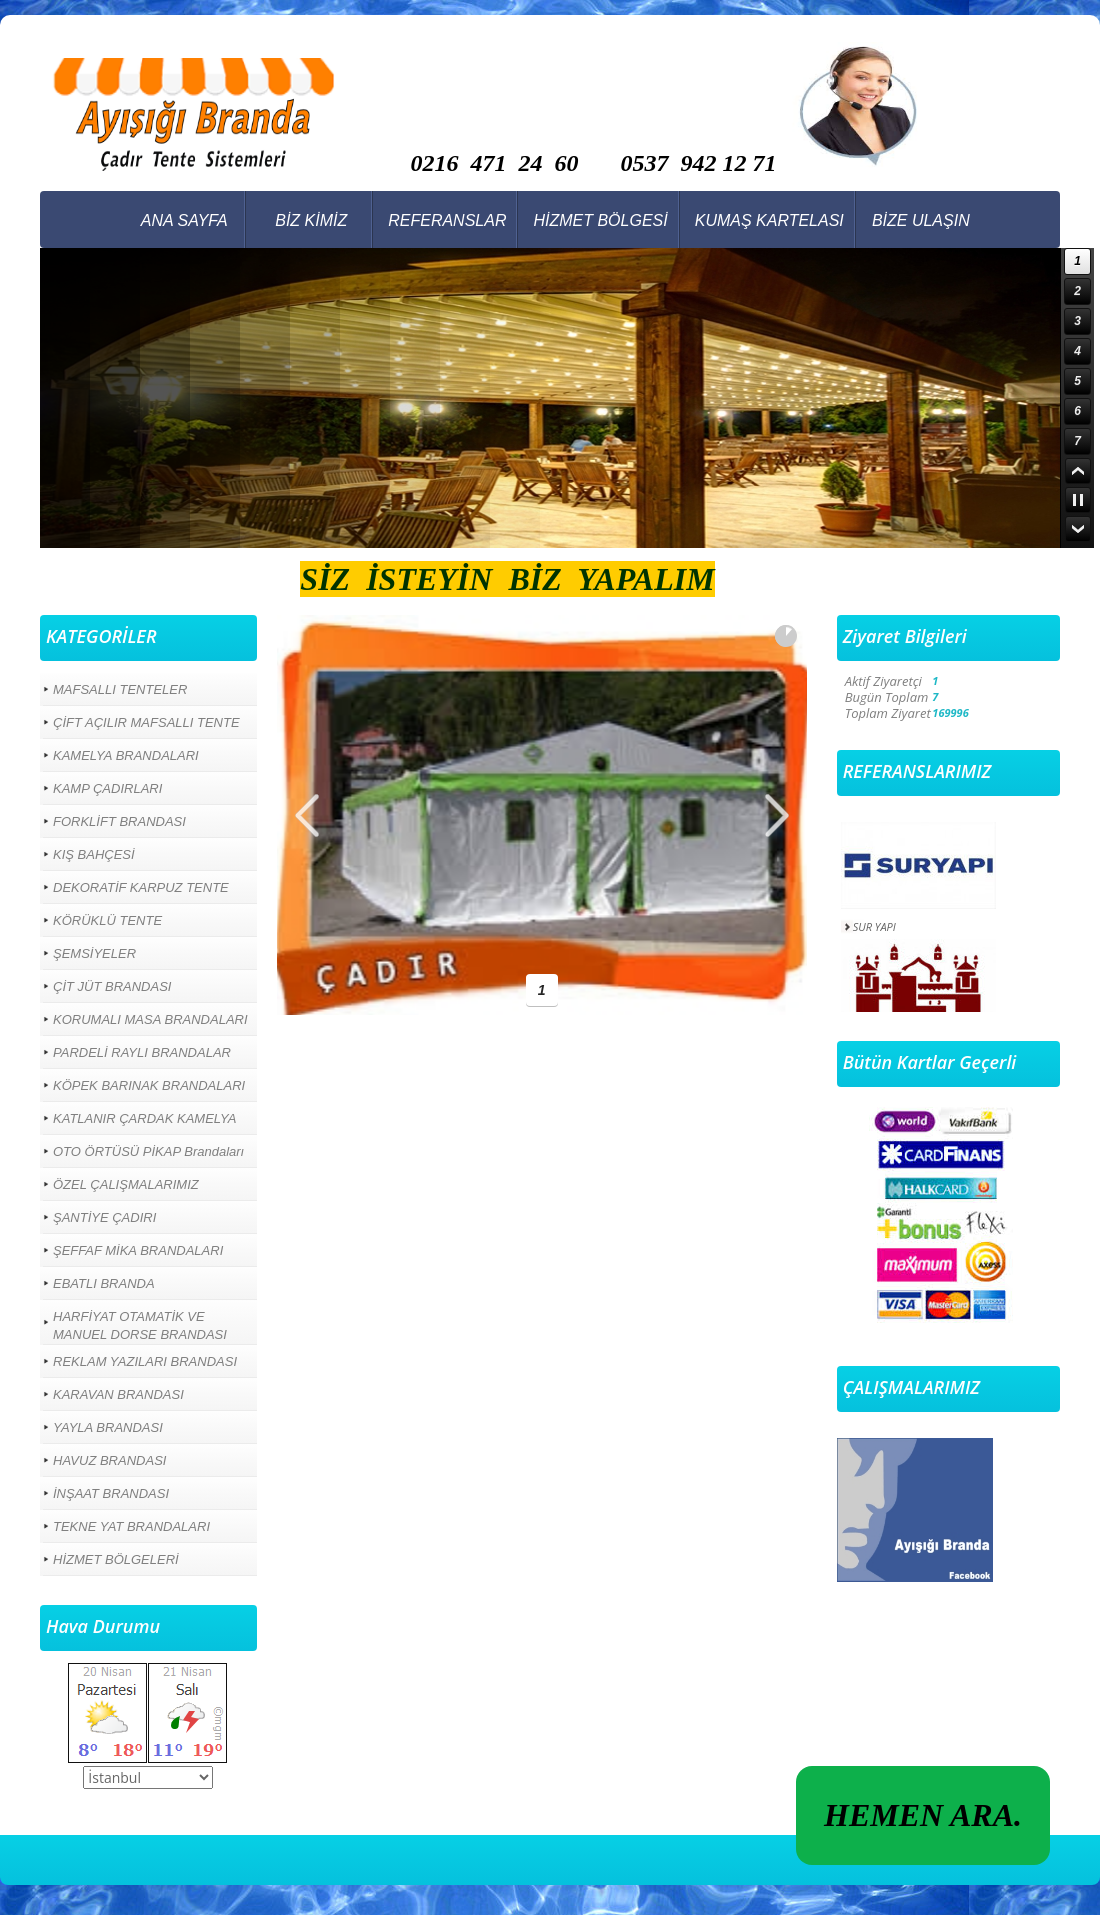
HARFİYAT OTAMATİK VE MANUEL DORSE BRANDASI (140, 1325)
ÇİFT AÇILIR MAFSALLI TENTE (146, 722)
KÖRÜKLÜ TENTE (107, 920)
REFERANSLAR (447, 220)
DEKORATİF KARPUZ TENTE (141, 887)
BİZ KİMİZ (311, 220)
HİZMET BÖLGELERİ (116, 1559)
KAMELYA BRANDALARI (126, 755)
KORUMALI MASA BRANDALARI (150, 1019)
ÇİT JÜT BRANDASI (112, 986)
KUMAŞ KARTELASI (769, 220)
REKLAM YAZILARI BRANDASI (145, 1361)
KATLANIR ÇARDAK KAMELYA (145, 1118)
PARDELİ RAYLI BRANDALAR (142, 1052)
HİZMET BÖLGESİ (600, 220)
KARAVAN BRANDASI (118, 1394)
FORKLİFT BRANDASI (119, 821)
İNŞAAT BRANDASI (111, 1493)
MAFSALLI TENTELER (120, 689)
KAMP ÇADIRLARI (107, 788)
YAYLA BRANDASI (108, 1427)
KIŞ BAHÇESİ (94, 854)
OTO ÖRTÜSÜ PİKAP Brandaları (148, 1151)
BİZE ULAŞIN (921, 220)
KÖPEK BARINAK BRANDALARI (149, 1085)
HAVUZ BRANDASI (109, 1460)
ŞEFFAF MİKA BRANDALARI (138, 1250)
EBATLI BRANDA (104, 1283)
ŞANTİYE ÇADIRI (104, 1217)
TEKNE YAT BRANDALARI (131, 1526)
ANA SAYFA (184, 220)
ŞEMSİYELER (94, 953)
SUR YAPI (874, 926)
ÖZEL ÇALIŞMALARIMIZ (126, 1184)
